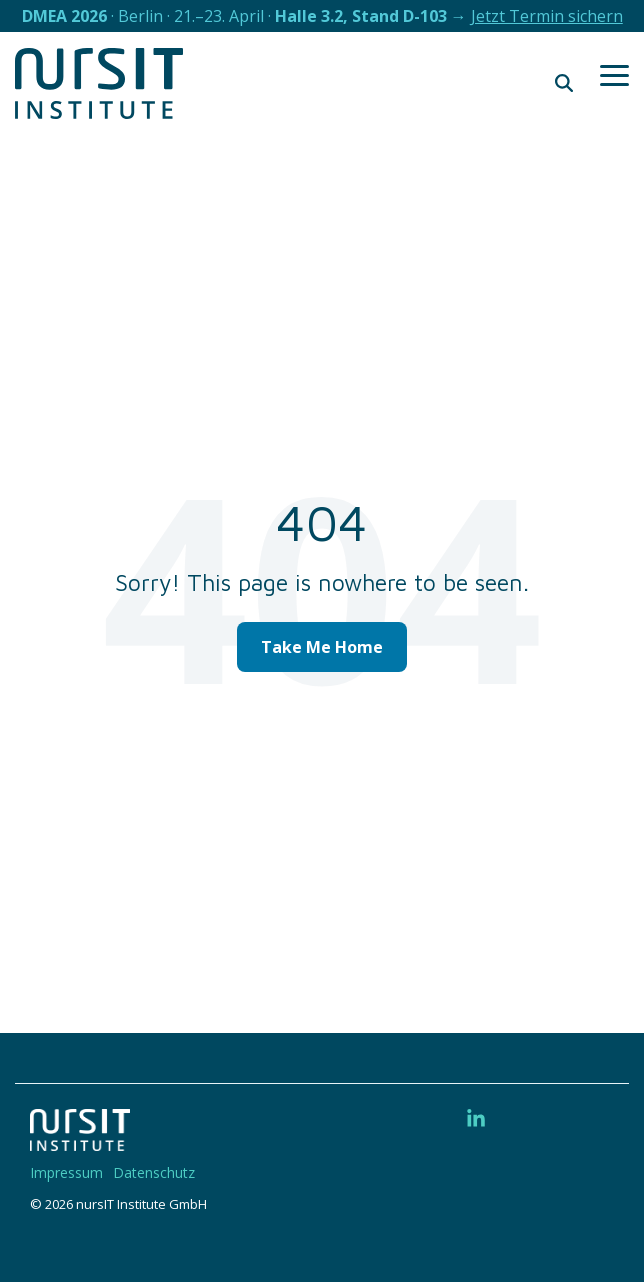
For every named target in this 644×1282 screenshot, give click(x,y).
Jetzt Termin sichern (547, 16)
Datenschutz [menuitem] (154, 1172)
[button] (614, 74)
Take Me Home (322, 647)
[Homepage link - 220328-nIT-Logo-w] (80, 1140)
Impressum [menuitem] (66, 1172)
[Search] (564, 83)
